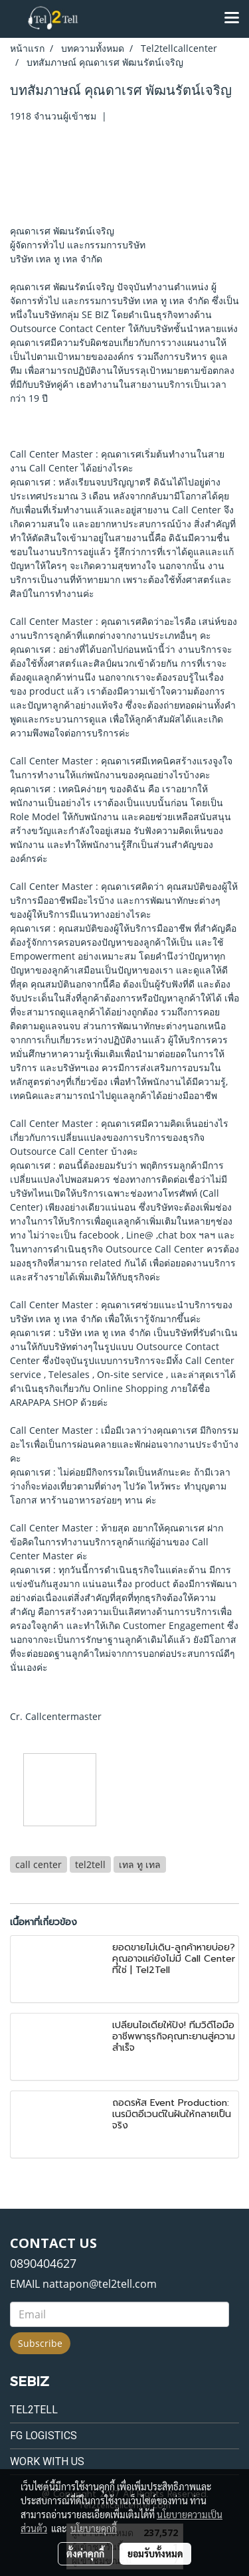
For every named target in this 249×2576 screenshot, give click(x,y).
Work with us (47, 2461)
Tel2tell (34, 2409)
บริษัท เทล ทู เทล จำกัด (56, 258)
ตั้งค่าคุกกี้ (85, 2553)
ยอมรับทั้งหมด (155, 2553)
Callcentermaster (63, 1716)
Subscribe (40, 2343)
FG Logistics (43, 2435)
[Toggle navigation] (231, 18)
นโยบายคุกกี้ (93, 2528)
